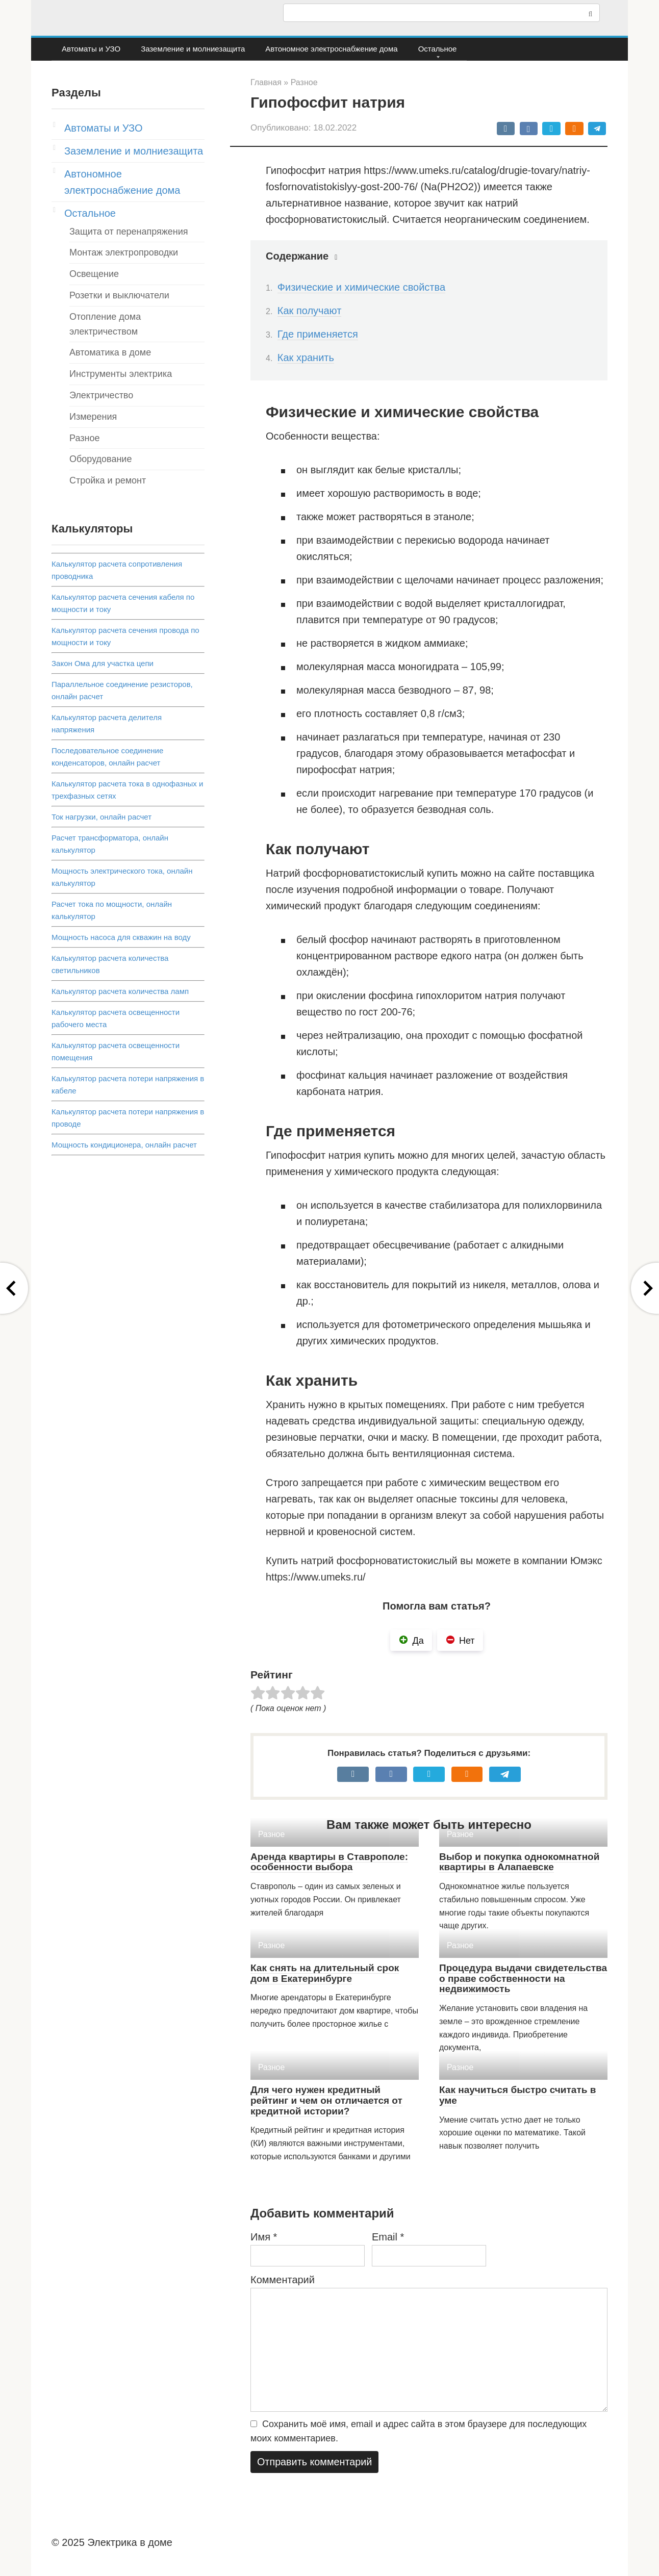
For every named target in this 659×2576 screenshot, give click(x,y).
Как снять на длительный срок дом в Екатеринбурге (324, 1973)
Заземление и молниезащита (193, 48)
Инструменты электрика (120, 374)
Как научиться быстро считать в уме (517, 2095)
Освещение (94, 274)
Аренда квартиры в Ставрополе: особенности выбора (329, 1862)
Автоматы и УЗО (91, 48)
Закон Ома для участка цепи (103, 663)
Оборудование (100, 459)
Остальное (437, 48)
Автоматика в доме (110, 352)
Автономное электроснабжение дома (331, 48)
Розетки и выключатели (119, 295)
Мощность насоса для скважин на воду (121, 937)
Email (388, 2236)
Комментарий (282, 2279)
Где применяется (317, 334)
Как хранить (305, 357)
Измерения (93, 417)
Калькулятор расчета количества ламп (120, 991)
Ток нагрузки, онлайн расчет (101, 816)
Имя (263, 2236)
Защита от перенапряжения (128, 231)
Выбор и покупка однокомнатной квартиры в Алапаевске (519, 1862)
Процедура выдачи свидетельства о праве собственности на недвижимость (523, 1978)
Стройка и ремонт (107, 480)
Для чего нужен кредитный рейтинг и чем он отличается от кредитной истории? (326, 2100)
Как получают (309, 310)
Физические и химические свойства (361, 287)
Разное (84, 438)
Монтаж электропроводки (123, 252)
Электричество (101, 395)
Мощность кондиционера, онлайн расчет (124, 1144)
